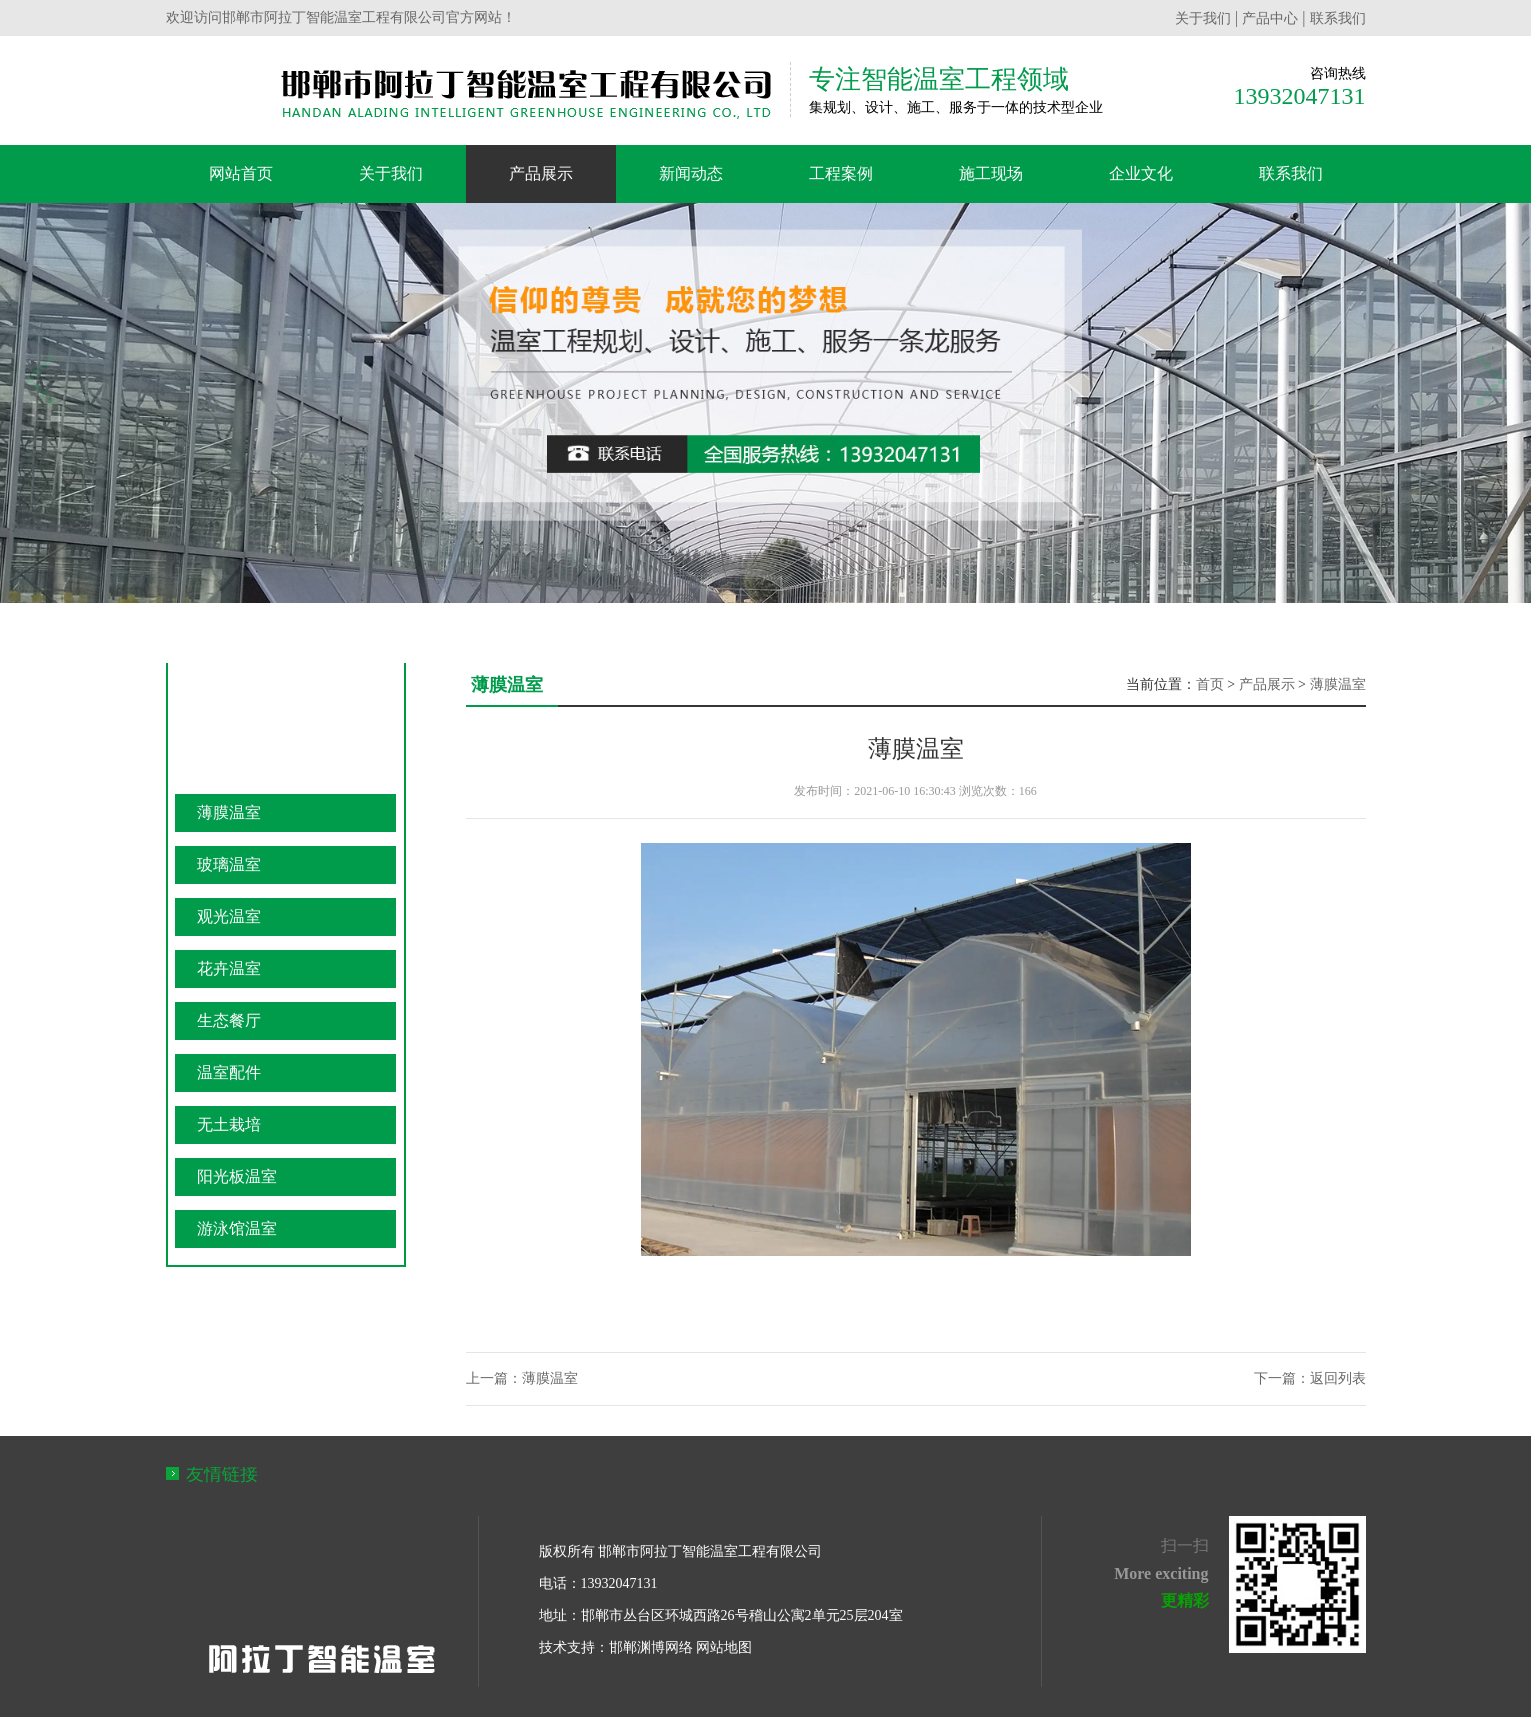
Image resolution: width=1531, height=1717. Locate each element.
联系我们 (1338, 18)
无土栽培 (229, 1124)
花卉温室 (229, 968)
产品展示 (541, 173)
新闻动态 (691, 173)
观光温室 (229, 916)
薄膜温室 (229, 812)
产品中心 (1270, 18)
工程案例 (841, 173)
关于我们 (1203, 18)
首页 (1210, 684)
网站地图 (724, 1647)
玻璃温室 (229, 864)
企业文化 (1141, 173)
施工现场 (991, 173)
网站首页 (241, 173)
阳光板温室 (237, 1176)
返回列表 (1338, 1378)
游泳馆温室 (237, 1228)
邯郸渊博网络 (651, 1647)
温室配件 (229, 1072)
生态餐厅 (229, 1020)
